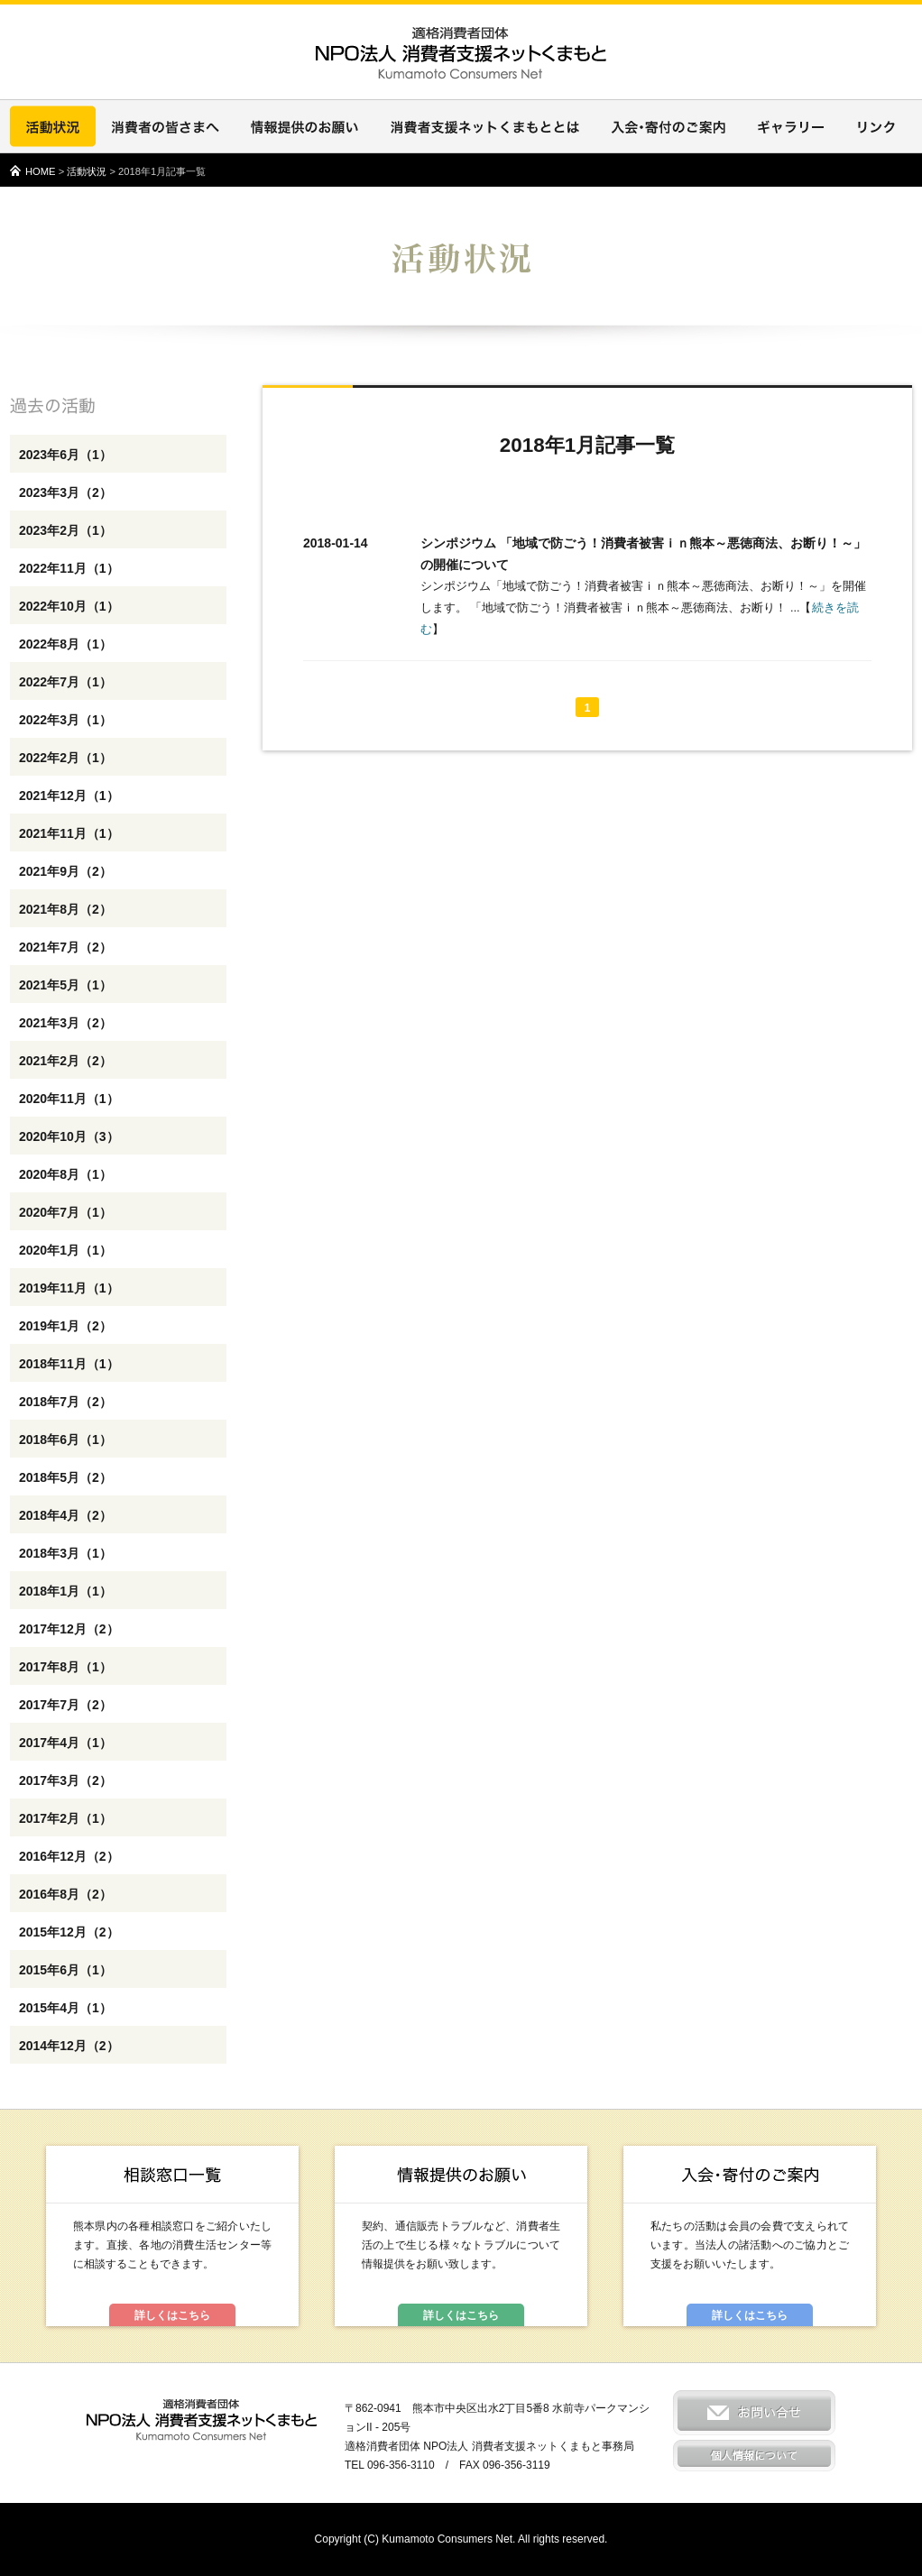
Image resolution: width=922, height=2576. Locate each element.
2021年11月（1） (69, 833)
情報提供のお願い (304, 126)
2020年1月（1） (65, 1250)
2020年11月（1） (69, 1098)
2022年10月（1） (69, 606)
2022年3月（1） (65, 720)
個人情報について (754, 2455)
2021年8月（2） (65, 909)
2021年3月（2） (65, 1023)
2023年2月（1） (65, 530)
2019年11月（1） (69, 1288)
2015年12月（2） (69, 1932)
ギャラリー (791, 126)
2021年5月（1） (65, 985)
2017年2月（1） (65, 1818)
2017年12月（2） (69, 1629)
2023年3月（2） (65, 492)
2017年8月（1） (65, 1667)
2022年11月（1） (69, 568)
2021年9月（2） (65, 871)
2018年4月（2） (65, 1515)
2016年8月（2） (65, 1894)
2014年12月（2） (69, 2045)
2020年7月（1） (65, 1212)
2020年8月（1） (65, 1174)
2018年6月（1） (65, 1439)
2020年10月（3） (69, 1136)
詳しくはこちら (172, 2315)
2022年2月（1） (65, 757)
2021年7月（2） (65, 947)
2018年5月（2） (65, 1477)
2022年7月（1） (65, 682)
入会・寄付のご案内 (668, 126)
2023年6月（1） (65, 454)
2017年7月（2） (65, 1704)
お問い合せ (754, 2412)
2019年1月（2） (65, 1326)
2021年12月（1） (69, 795)
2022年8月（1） (65, 644)
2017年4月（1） (65, 1742)
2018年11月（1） (69, 1364)
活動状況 (53, 126)
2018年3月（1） (65, 1553)
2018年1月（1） (65, 1591)
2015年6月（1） (65, 1970)
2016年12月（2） (69, 1856)
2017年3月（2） (65, 1780)
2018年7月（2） (65, 1401)
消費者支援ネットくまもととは (484, 126)
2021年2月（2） (65, 1060)
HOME (40, 171)
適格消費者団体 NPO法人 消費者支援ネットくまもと (202, 2420)
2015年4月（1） (65, 2008)
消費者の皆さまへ (165, 126)
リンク (876, 126)
